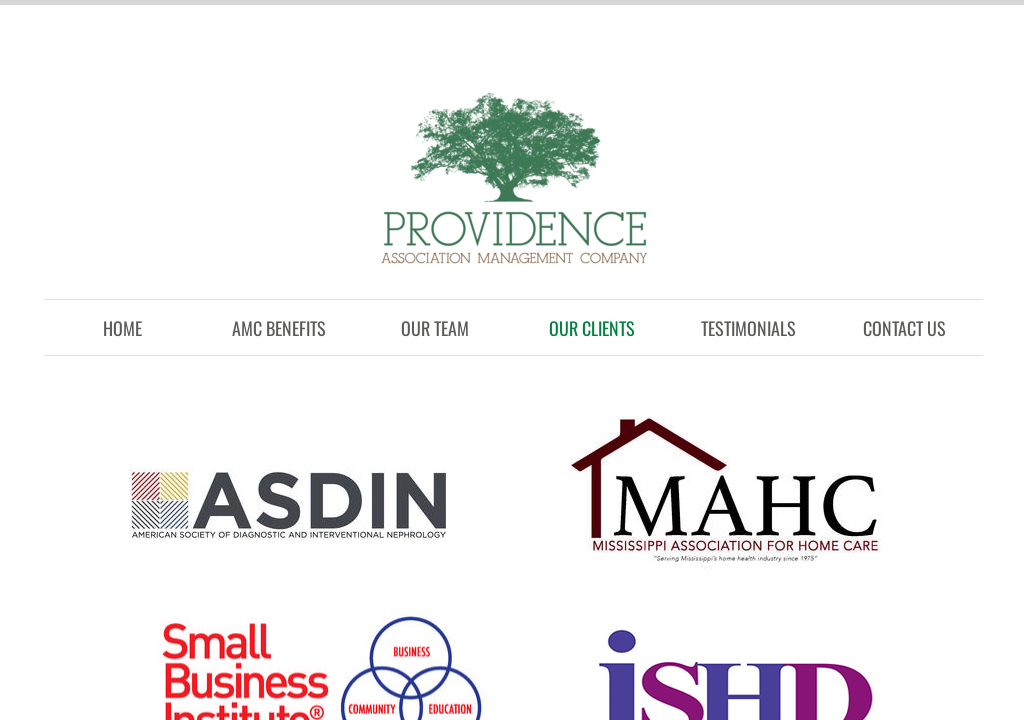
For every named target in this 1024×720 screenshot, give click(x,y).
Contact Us (904, 328)
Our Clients (592, 328)
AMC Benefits (279, 328)
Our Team (435, 328)
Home (122, 328)
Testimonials (748, 328)
